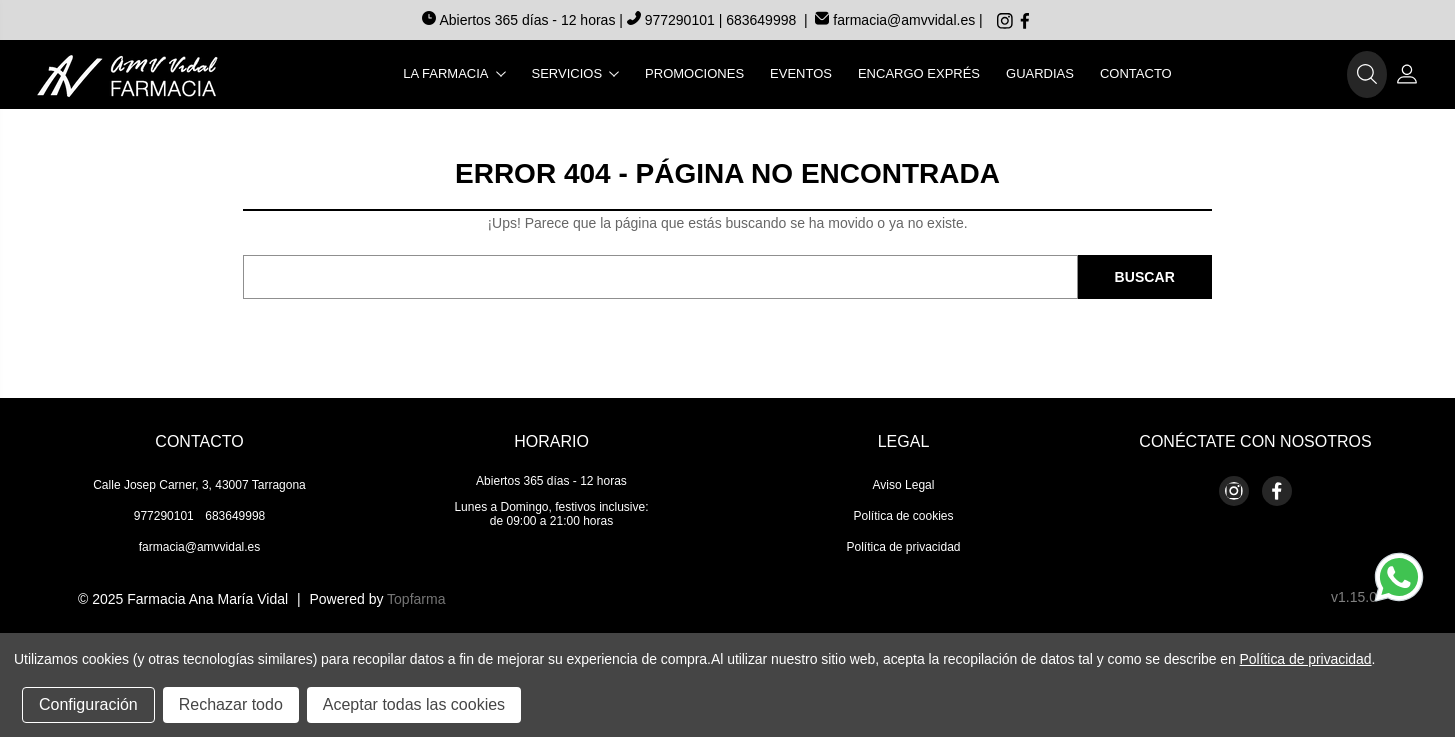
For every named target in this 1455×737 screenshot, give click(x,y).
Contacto (1136, 73)
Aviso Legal (904, 485)
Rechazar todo (231, 704)
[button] (1367, 75)
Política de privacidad (903, 547)
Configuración (88, 704)
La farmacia (454, 73)
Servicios (576, 73)
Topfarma (416, 599)
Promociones (694, 73)
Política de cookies (903, 516)
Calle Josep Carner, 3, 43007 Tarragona (199, 485)
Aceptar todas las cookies (414, 704)
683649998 (761, 20)
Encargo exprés (919, 73)
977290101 (673, 20)
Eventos (801, 73)
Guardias (1040, 73)
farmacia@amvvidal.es (895, 20)
